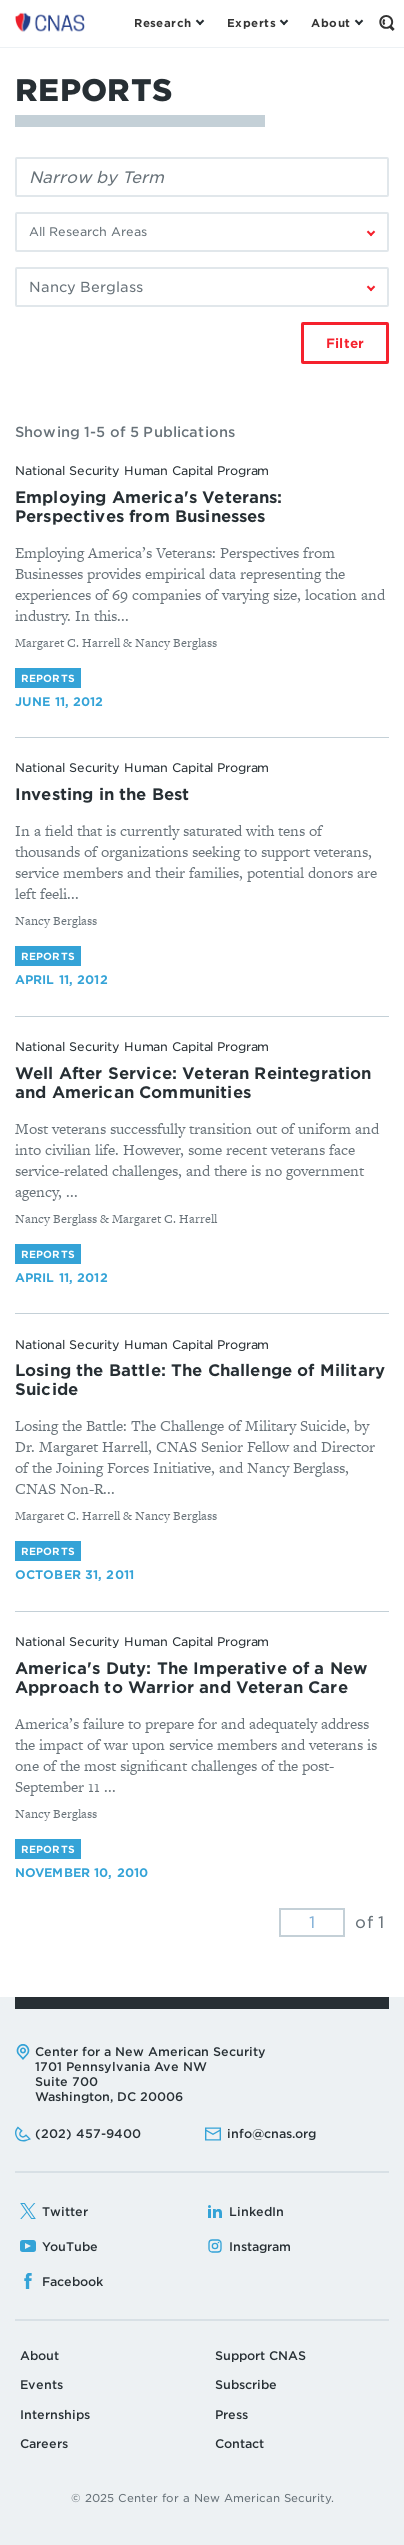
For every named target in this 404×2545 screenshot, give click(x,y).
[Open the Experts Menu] (257, 22)
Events (41, 2384)
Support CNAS (260, 2355)
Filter (345, 343)
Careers (44, 2443)
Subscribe (246, 2384)
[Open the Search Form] (386, 22)
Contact (239, 2443)
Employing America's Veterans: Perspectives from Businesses (149, 507)
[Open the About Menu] (336, 22)
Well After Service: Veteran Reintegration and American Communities (193, 1083)
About (39, 2355)
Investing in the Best (102, 794)
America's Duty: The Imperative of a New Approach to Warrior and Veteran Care (191, 1678)
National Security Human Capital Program (142, 470)
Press (231, 2414)
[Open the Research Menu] (168, 22)
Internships (55, 2414)
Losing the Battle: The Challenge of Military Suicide (200, 1380)
